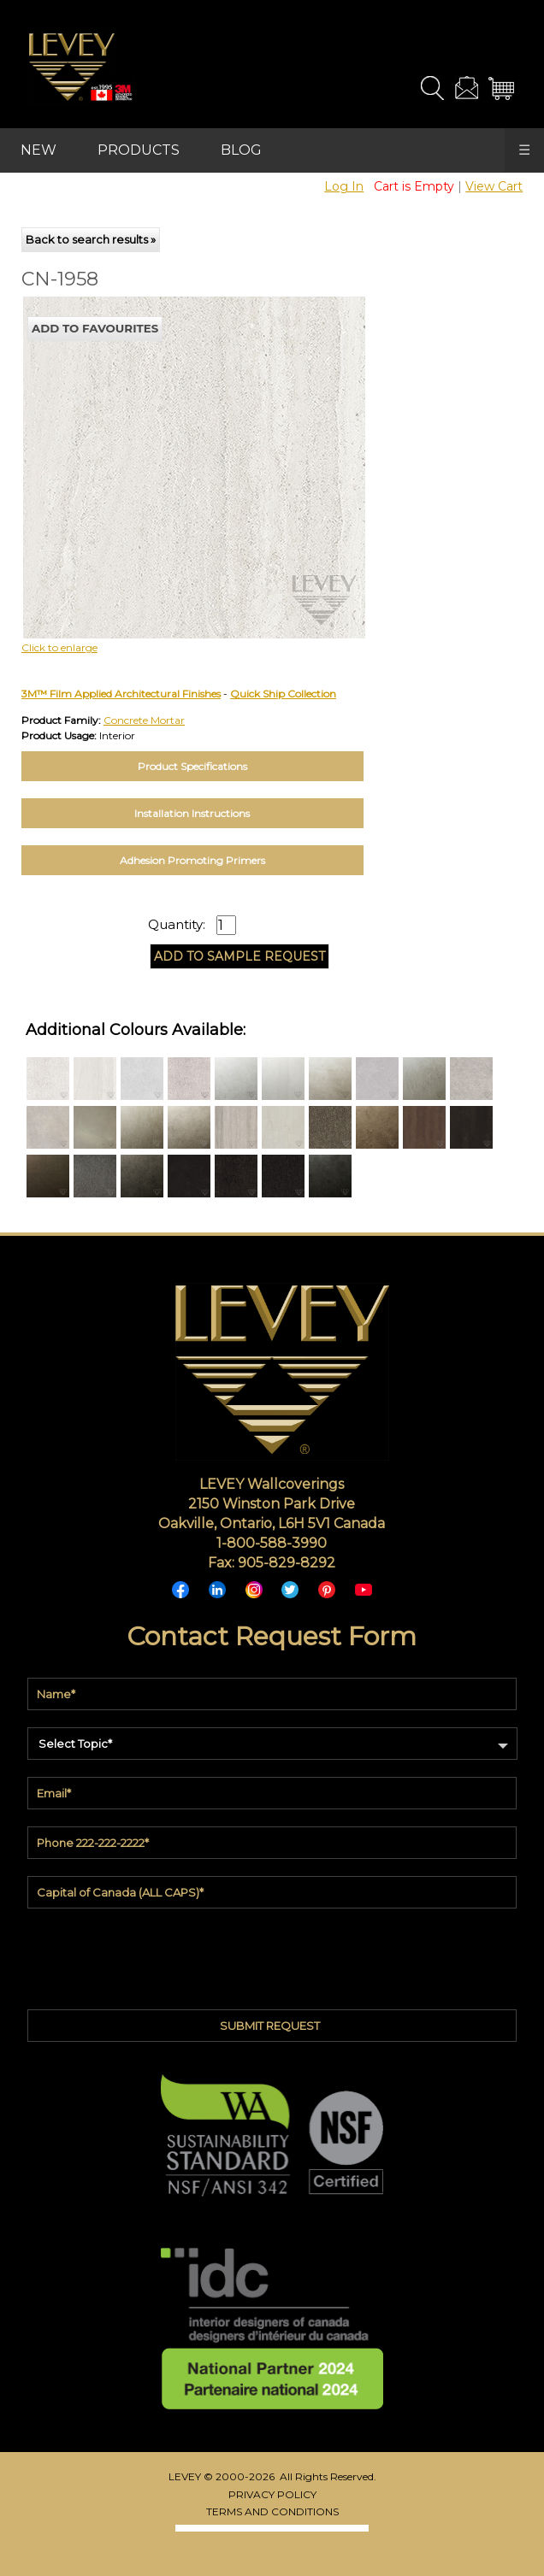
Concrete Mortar (144, 720)
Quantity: (176, 924)
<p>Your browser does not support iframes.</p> (157, 446)
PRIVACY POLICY (272, 2494)
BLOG (241, 150)
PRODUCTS (139, 150)
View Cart (494, 186)
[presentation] (272, 1954)
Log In (344, 186)
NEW (38, 150)
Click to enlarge (59, 647)
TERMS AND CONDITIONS (272, 2511)
